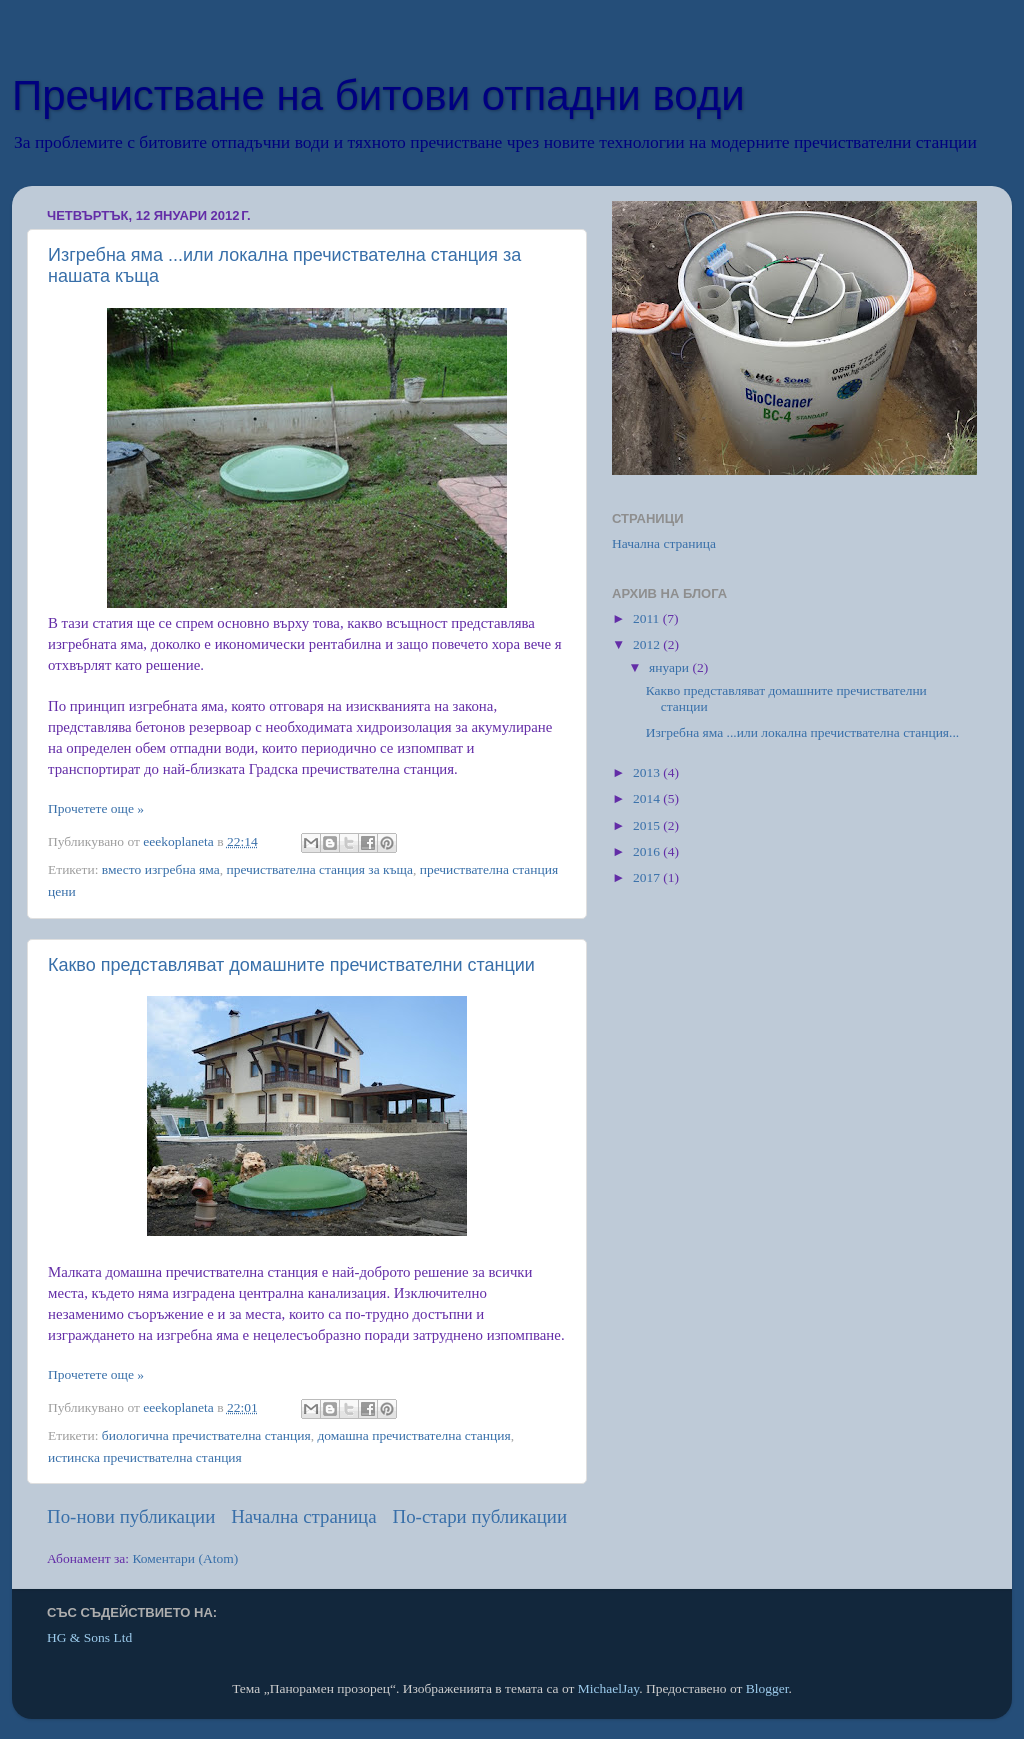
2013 (648, 772)
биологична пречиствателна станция (206, 1435)
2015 (648, 825)
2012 (648, 644)
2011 (648, 618)
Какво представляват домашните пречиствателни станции (291, 965)
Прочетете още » (96, 808)
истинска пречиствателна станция (145, 1457)
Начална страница (303, 1516)
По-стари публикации (480, 1516)
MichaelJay (608, 1688)
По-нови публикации (131, 1516)
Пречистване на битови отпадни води (378, 95)
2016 (648, 851)
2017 (648, 877)
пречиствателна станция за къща (319, 869)
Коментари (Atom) (185, 1558)
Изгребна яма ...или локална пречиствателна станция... (802, 732)
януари (670, 667)
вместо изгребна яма (161, 869)
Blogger (767, 1688)
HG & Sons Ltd (89, 1637)
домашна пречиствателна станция (413, 1435)
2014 (648, 798)
